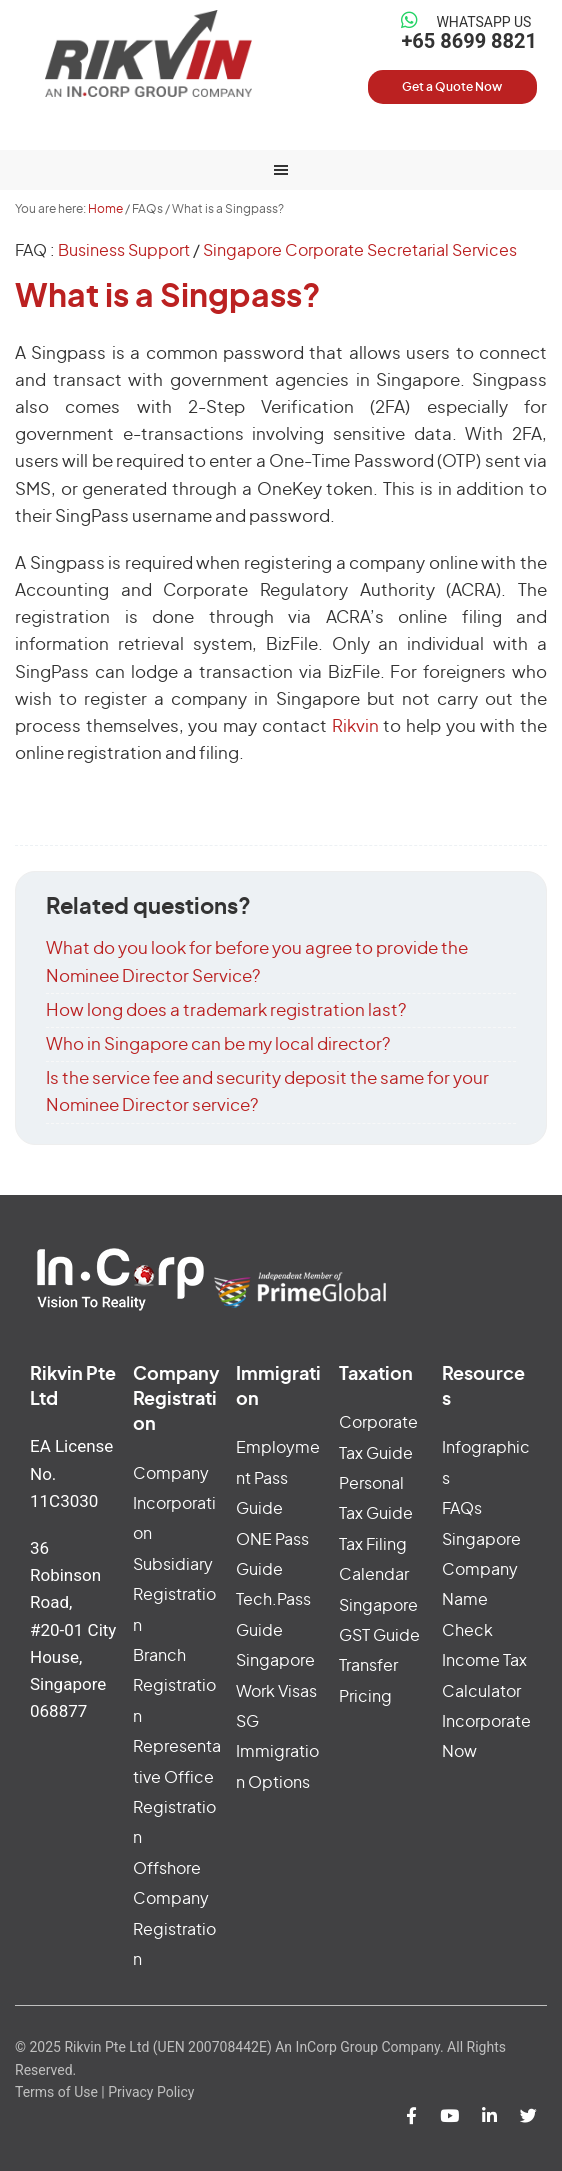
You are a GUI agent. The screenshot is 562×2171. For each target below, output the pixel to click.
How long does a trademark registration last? (226, 1010)
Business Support (124, 251)
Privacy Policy (151, 2092)
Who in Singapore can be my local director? (218, 1044)
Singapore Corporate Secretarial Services (360, 251)
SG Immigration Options (277, 1752)
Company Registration (176, 1400)
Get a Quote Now (452, 87)
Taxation (376, 1375)
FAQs (462, 1509)
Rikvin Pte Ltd (148, 53)
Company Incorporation (174, 1504)
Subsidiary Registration (174, 1595)
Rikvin (355, 726)
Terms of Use (56, 2092)
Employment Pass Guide (278, 1478)
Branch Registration (174, 1686)
